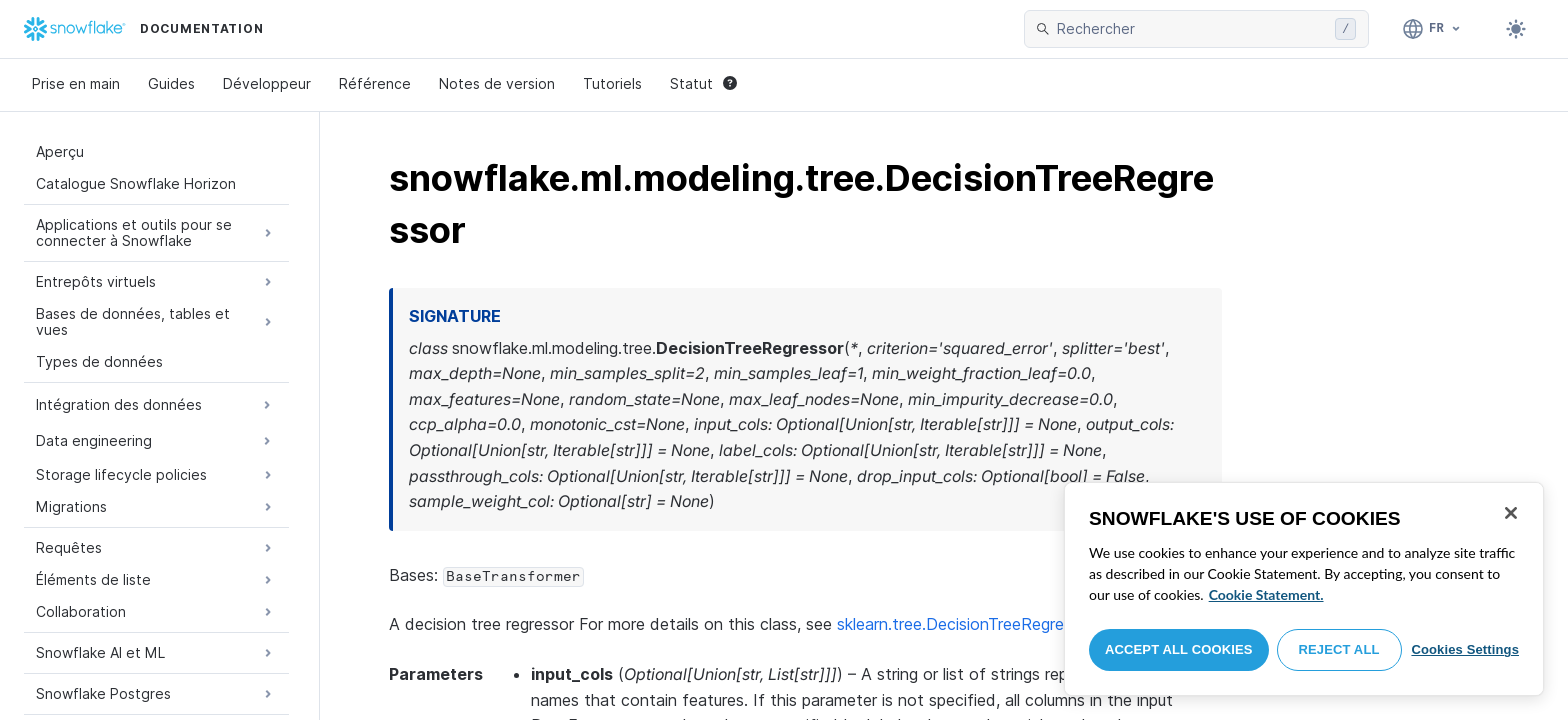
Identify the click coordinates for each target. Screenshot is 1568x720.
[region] (1304, 589)
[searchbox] (1192, 29)
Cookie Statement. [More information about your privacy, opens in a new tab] (1266, 594)
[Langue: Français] (1432, 29)
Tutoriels (612, 83)
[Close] (1511, 513)
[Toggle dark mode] (1516, 29)
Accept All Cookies (1179, 649)
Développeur (267, 83)
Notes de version (497, 83)
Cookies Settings (1465, 649)
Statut (703, 83)
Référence (375, 83)
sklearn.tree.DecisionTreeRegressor (966, 624)
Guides (171, 83)
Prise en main (76, 83)
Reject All (1339, 649)
